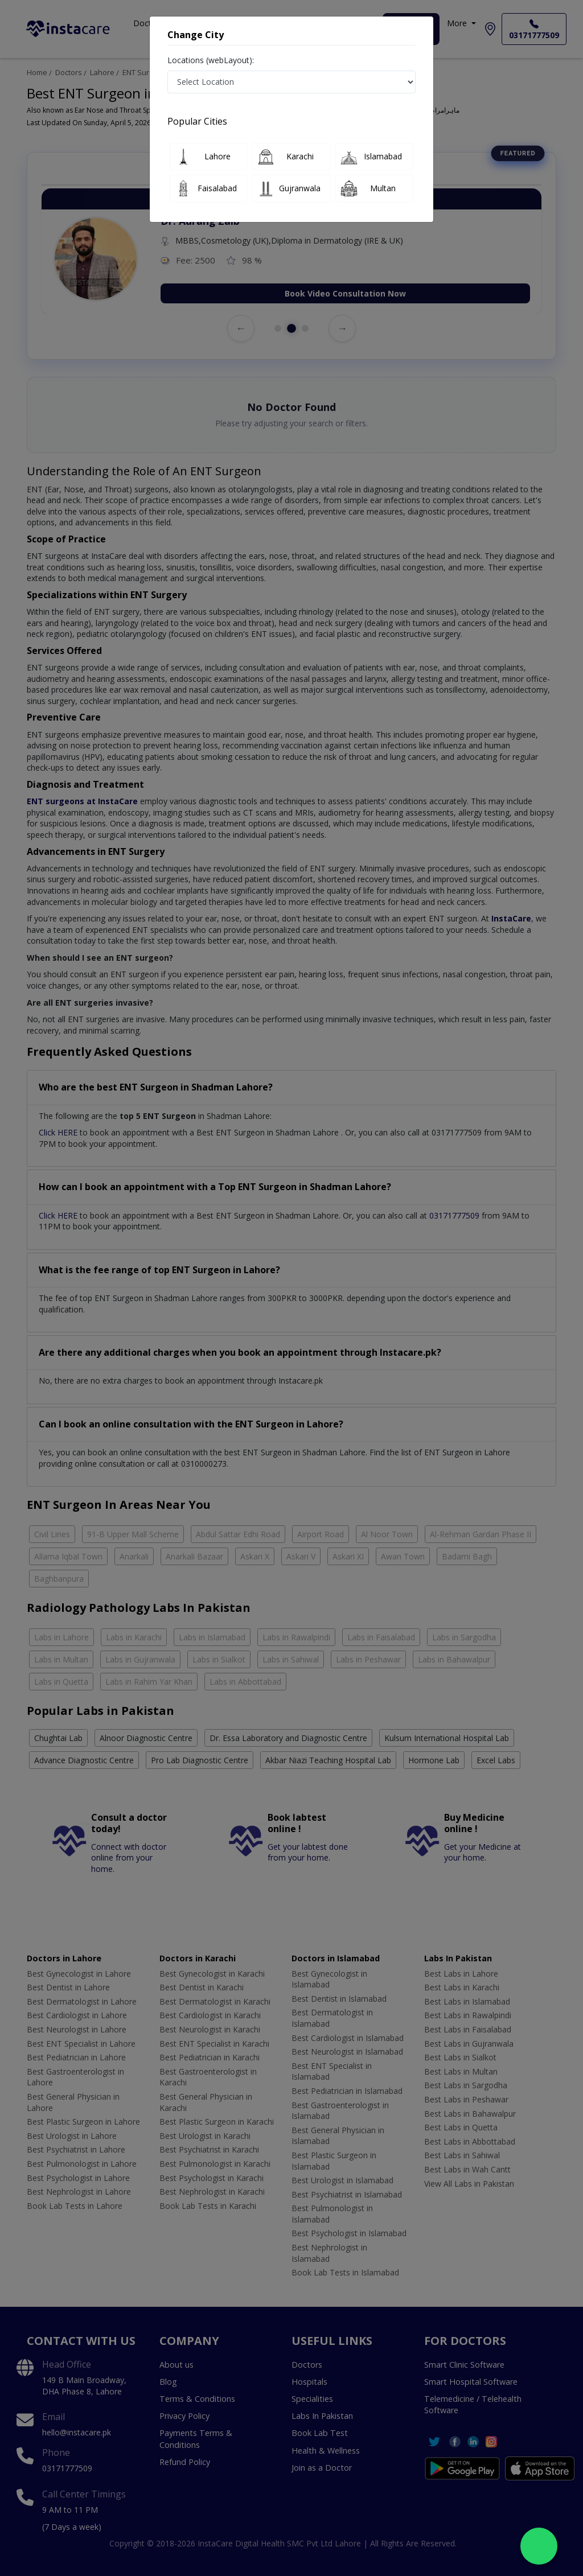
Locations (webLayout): (210, 60)
